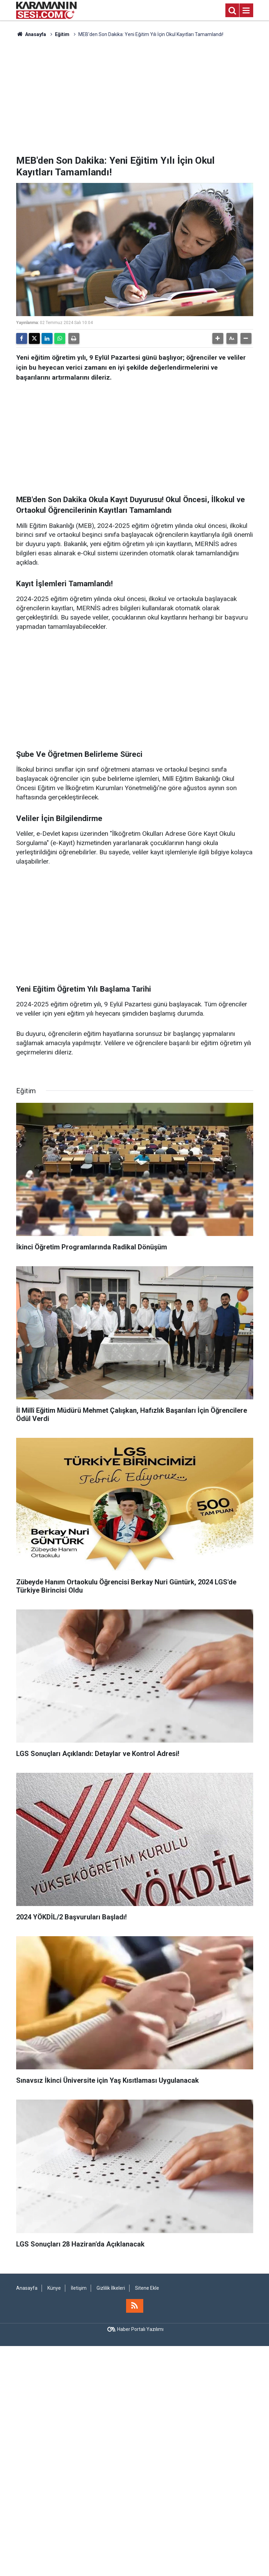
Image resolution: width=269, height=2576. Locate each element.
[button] (217, 338)
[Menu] (246, 10)
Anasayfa (31, 34)
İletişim (79, 2288)
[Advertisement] (134, 96)
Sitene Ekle (147, 2288)
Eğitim (62, 34)
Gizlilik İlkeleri (111, 2288)
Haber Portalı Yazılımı (140, 2329)
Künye (54, 2288)
